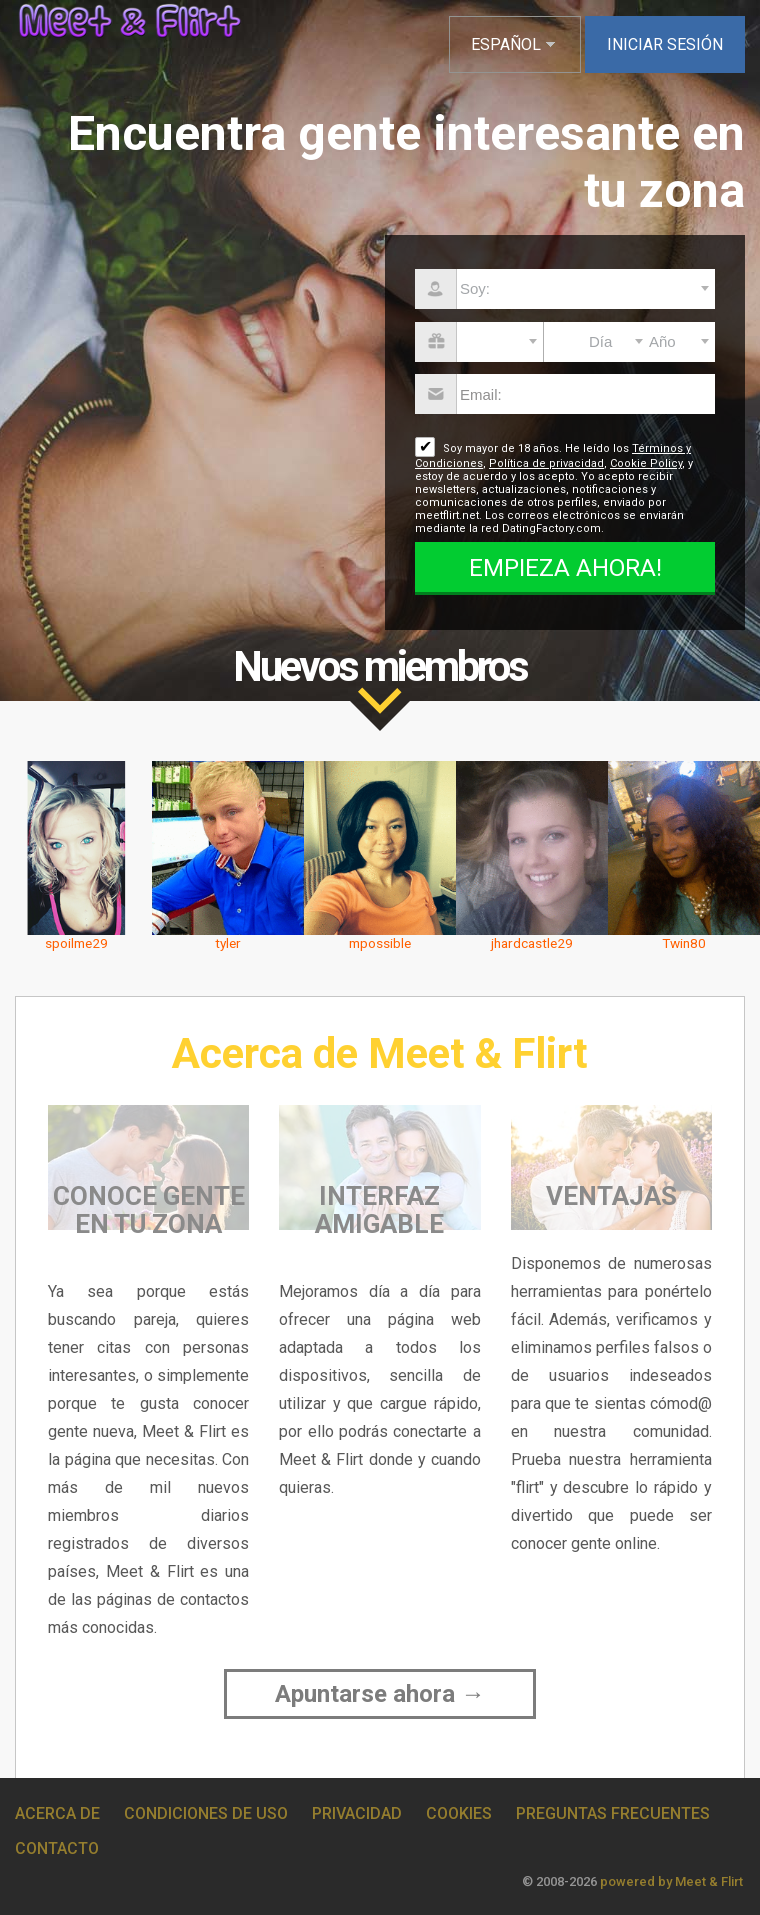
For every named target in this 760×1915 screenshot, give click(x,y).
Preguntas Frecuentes (613, 1813)
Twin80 (684, 943)
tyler (228, 943)
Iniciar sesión (665, 44)
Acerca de (57, 1813)
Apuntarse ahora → (380, 1694)
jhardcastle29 (532, 943)
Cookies (459, 1813)
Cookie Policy (646, 463)
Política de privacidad (546, 463)
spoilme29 (76, 943)
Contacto (57, 1848)
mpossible (380, 943)
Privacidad (357, 1813)
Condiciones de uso (206, 1813)
